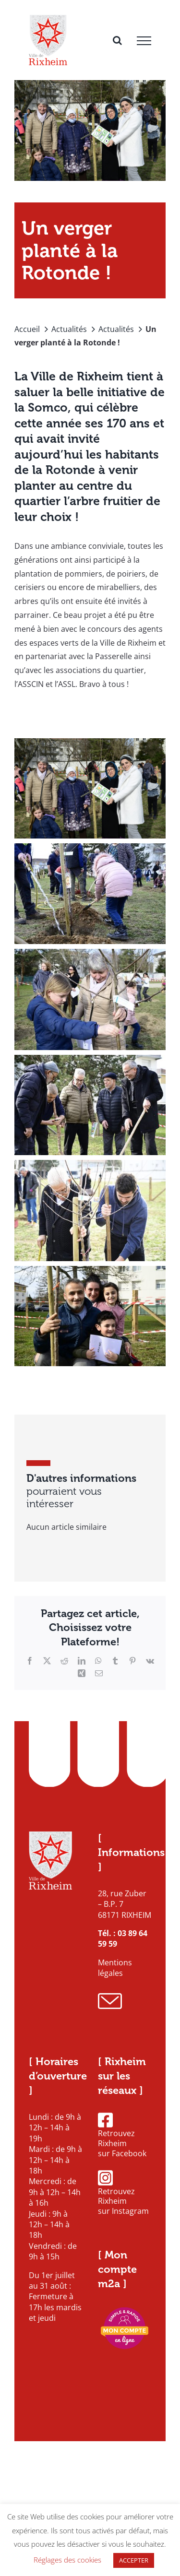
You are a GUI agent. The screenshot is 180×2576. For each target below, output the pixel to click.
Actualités (69, 329)
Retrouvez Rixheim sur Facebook (122, 2135)
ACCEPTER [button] (133, 2560)
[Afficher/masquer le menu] (144, 40)
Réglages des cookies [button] (67, 2559)
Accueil (27, 329)
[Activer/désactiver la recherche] (117, 40)
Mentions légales (115, 1967)
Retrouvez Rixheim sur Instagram (123, 2192)
